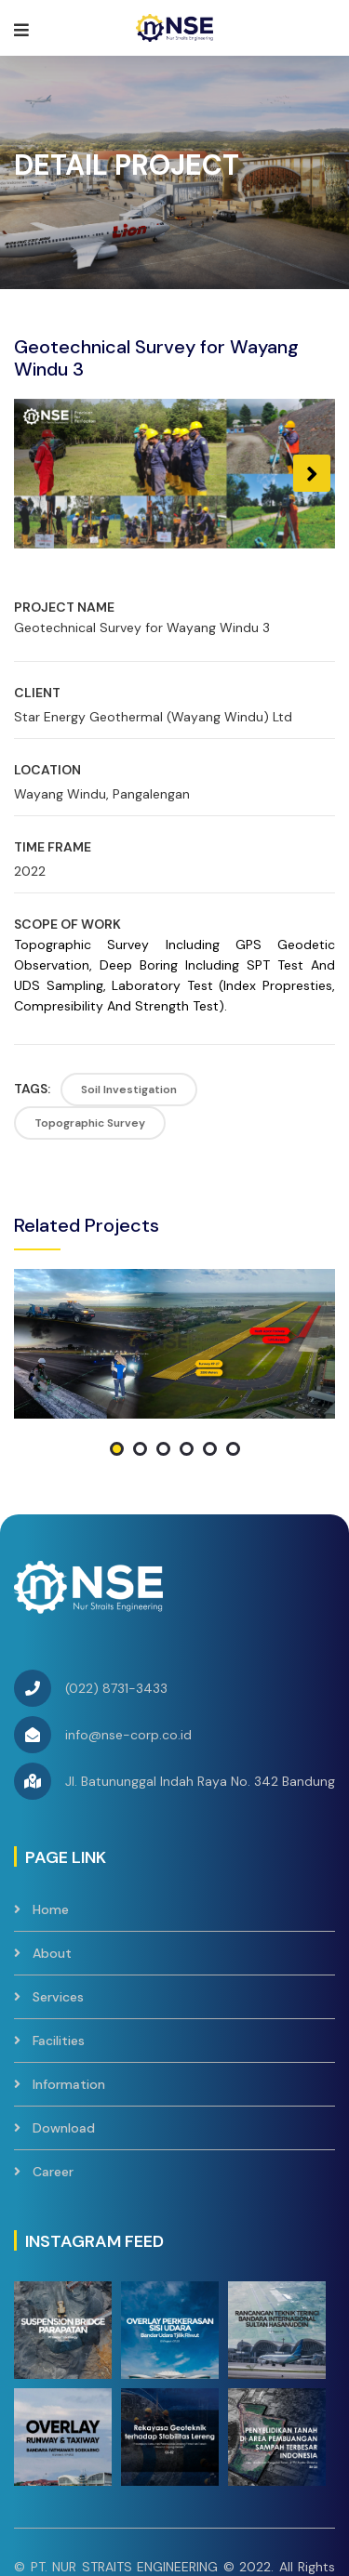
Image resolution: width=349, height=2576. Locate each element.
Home (51, 1784)
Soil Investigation (129, 1089)
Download (64, 2002)
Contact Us (182, 2493)
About (52, 1827)
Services (58, 1871)
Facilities (59, 1915)
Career (53, 2046)
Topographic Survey (89, 1123)
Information (69, 1958)
